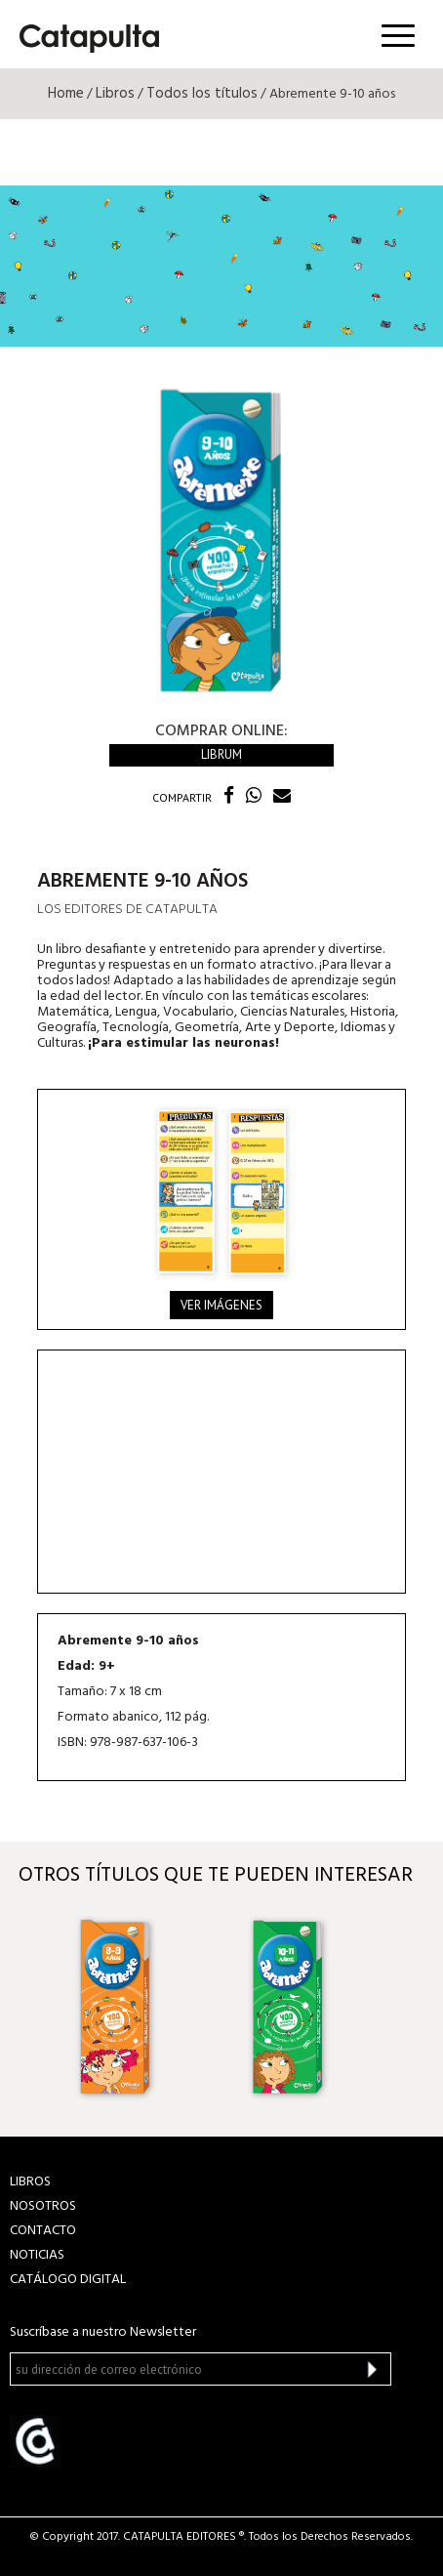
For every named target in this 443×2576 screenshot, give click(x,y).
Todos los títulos (202, 93)
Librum (221, 754)
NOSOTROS (43, 2206)
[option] (136, 2005)
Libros (115, 93)
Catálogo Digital (68, 2279)
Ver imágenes (221, 1305)
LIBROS (30, 2182)
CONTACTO (43, 2231)
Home (66, 93)
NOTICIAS (37, 2255)
